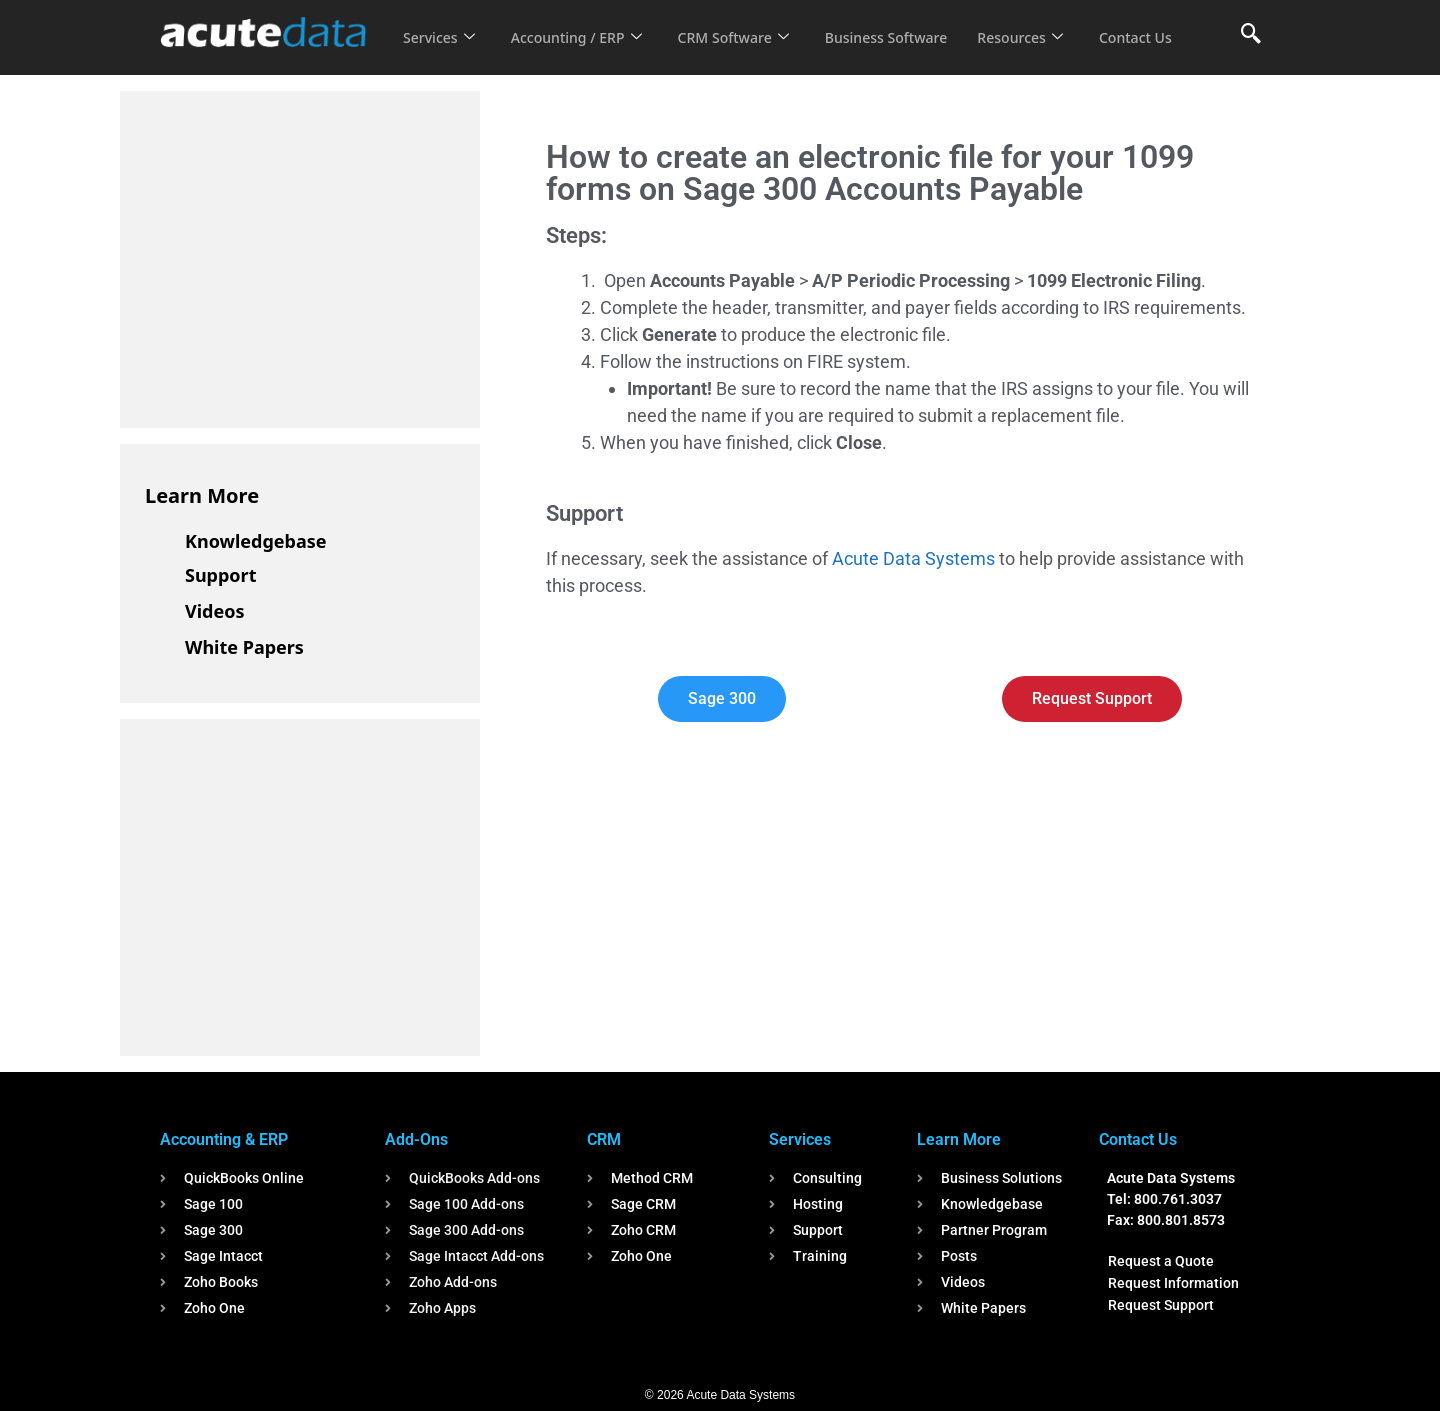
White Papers (244, 647)
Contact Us (442, 51)
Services (440, 24)
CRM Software (748, 24)
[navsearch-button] (1251, 35)
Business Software (908, 24)
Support (220, 575)
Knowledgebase (256, 541)
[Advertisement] (295, 256)
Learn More (202, 495)
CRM (604, 1139)
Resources (1048, 24)
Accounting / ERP (583, 24)
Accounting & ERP (224, 1139)
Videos (215, 611)
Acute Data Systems (913, 558)
